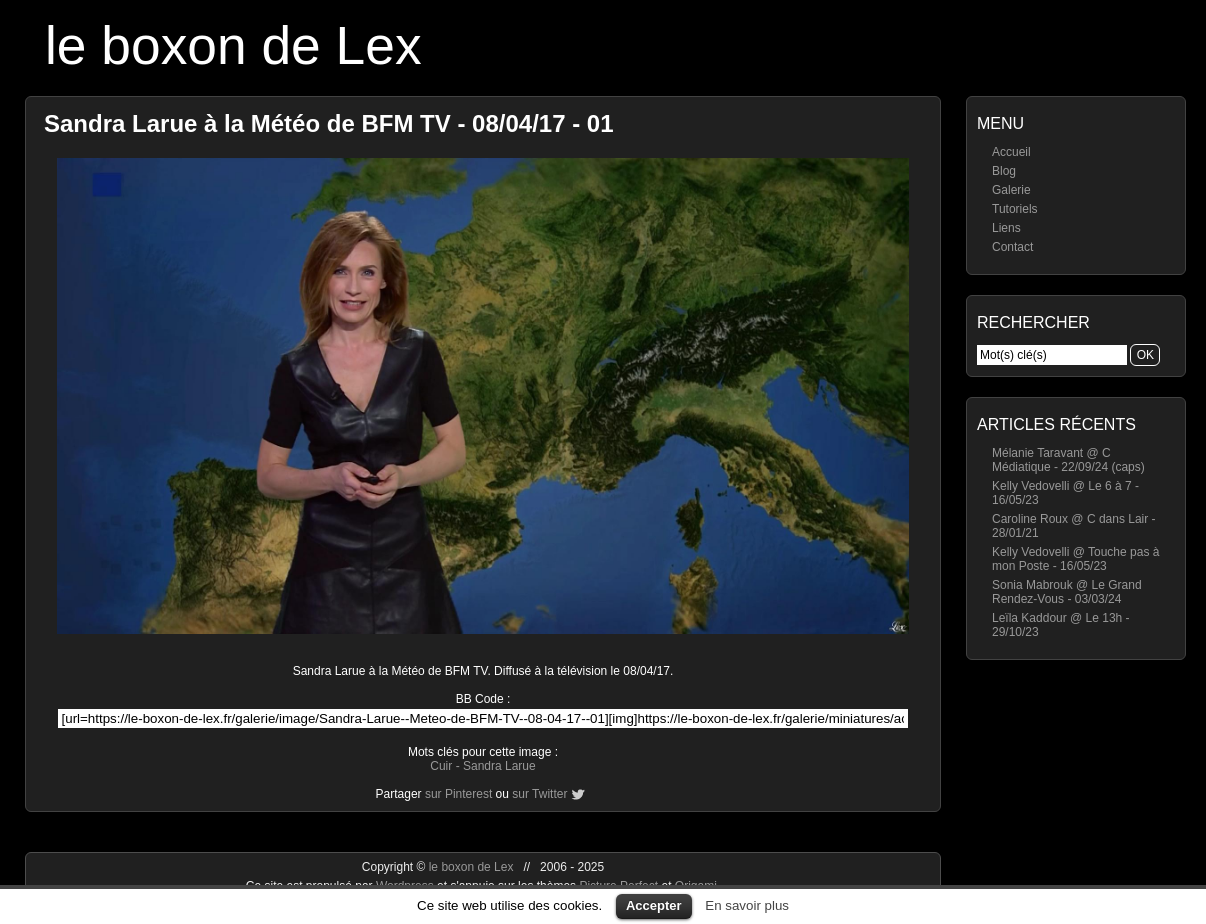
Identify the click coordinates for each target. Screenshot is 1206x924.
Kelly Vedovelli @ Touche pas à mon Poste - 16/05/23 (1075, 559)
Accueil (1011, 152)
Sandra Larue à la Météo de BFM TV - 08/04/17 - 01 (329, 123)
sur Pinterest (458, 794)
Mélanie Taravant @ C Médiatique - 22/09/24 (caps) (1068, 460)
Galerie (1011, 190)
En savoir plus (747, 905)
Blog (1004, 171)
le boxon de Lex (233, 45)
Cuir (441, 766)
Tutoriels (1015, 209)
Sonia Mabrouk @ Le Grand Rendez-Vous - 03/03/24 (1067, 592)
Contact (1012, 247)
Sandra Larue (499, 766)
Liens (1006, 228)
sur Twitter (539, 794)
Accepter (654, 905)
